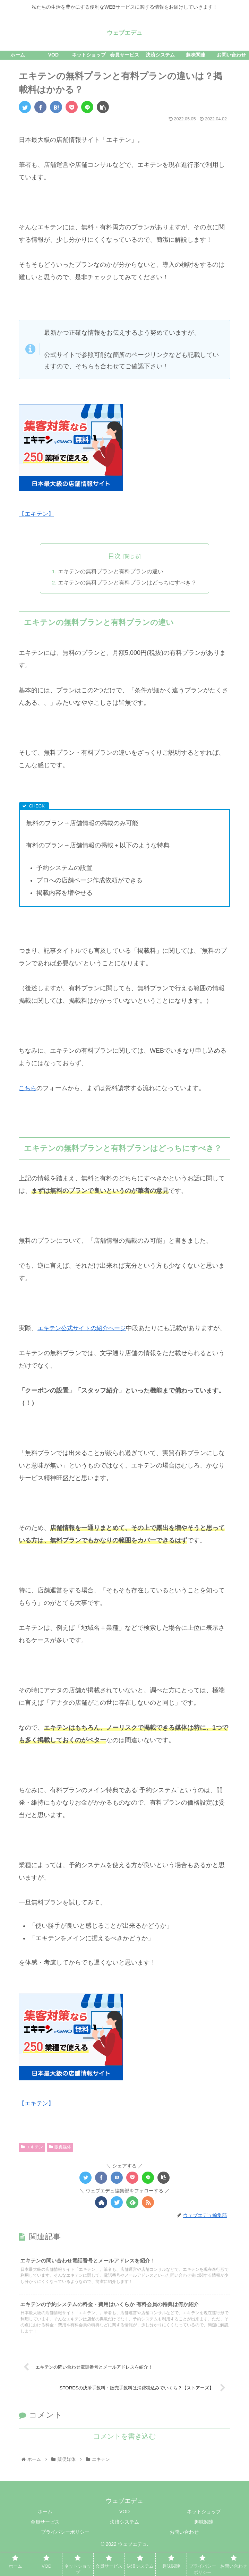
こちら (28, 1088)
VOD (124, 2533)
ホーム (45, 2533)
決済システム (124, 2544)
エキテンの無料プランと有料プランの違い (110, 571)
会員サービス (45, 2544)
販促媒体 (60, 2159)
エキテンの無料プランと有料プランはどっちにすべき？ (127, 583)
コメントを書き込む (124, 2458)
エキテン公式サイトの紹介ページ (84, 1328)
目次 (114, 556)
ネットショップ (204, 2533)
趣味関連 (204, 2544)
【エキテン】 (37, 513)
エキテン (32, 2159)
